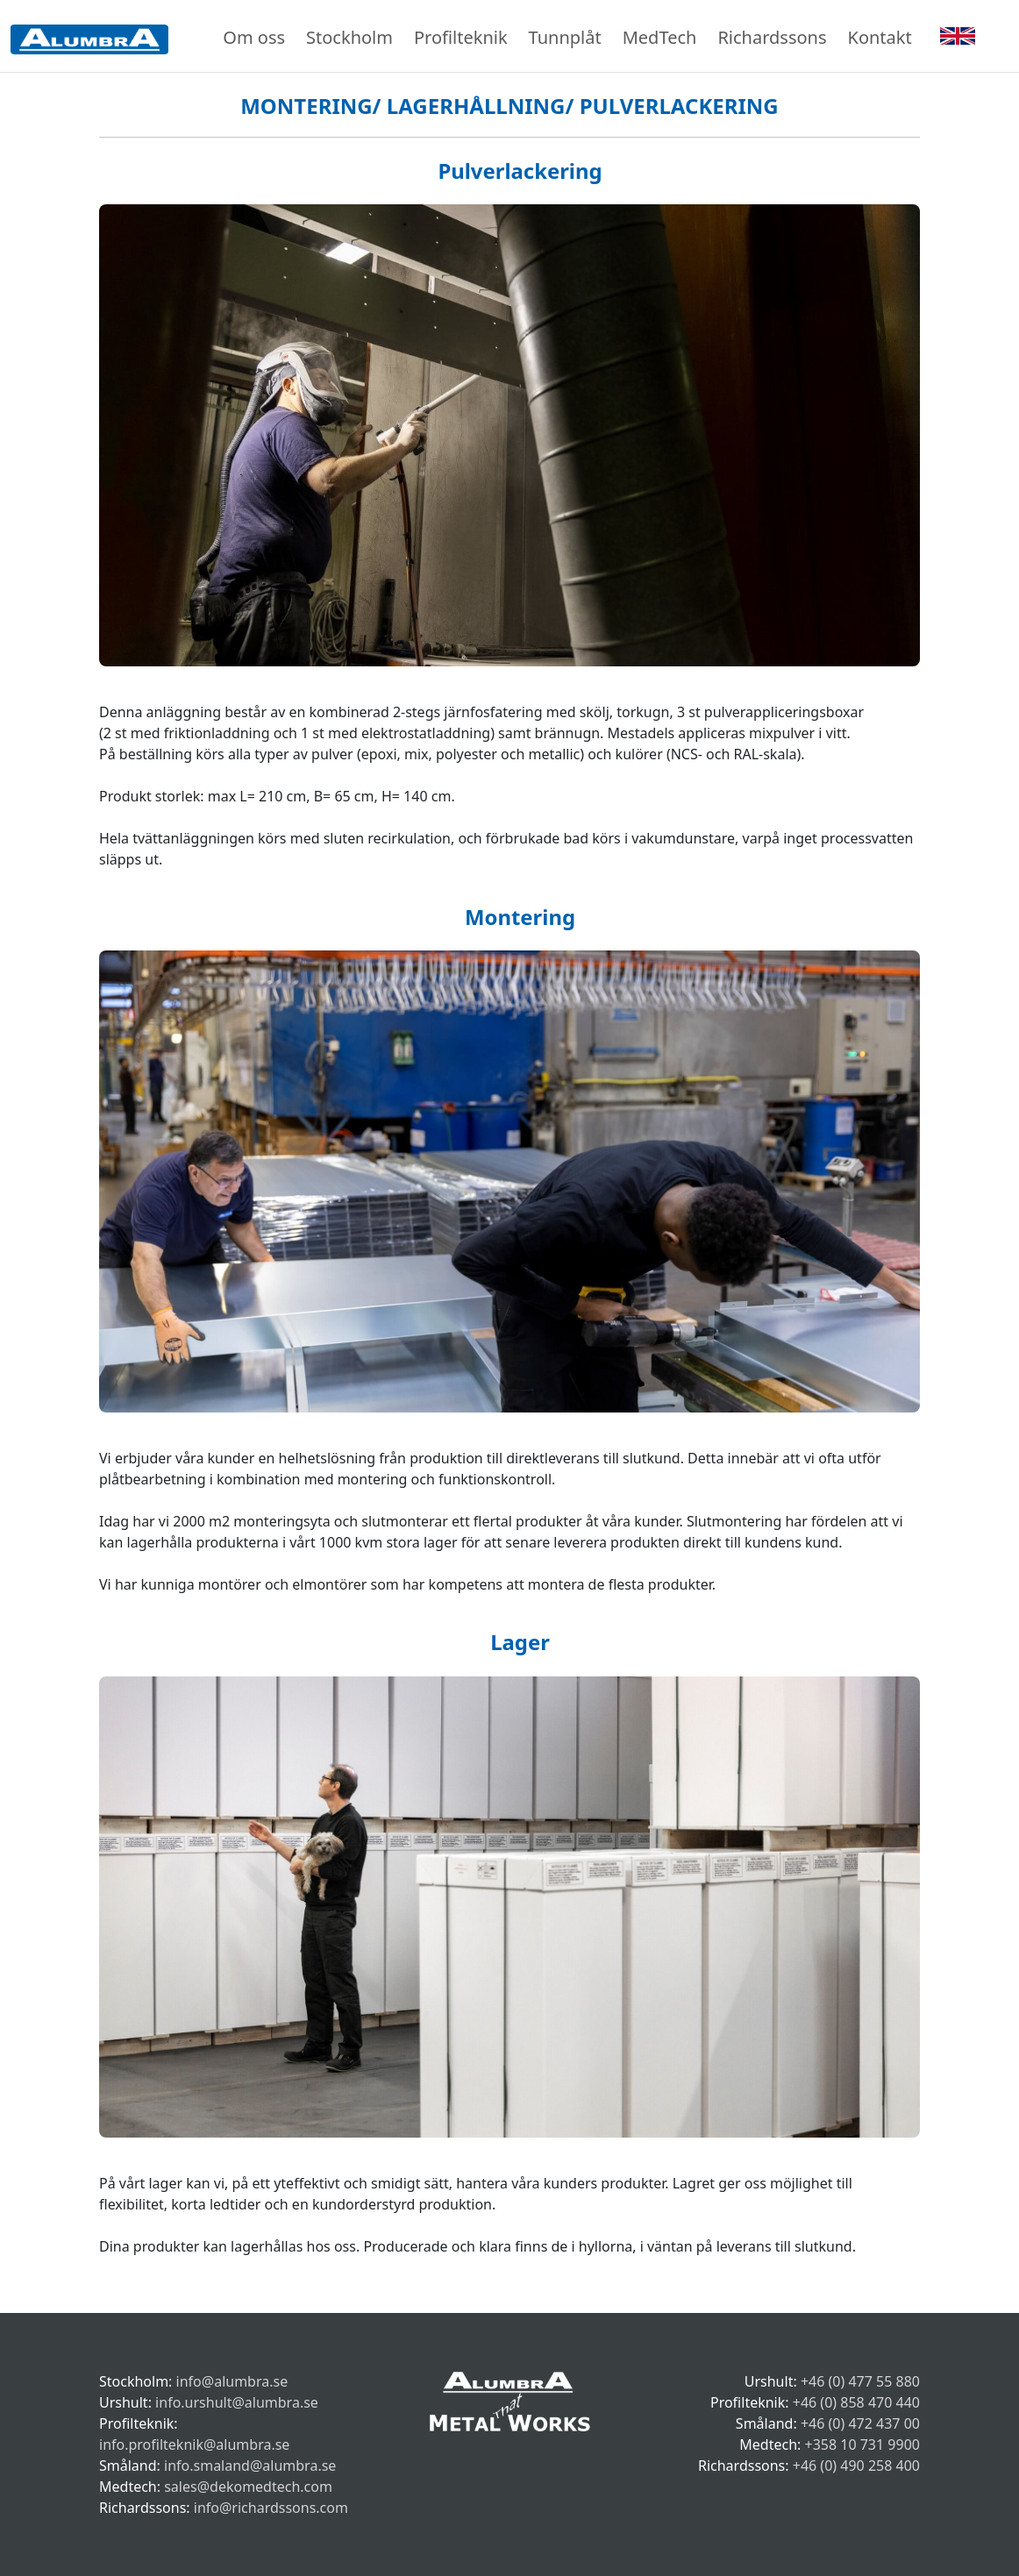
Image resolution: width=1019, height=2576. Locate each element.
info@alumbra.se (232, 2381)
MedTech (660, 37)
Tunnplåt (565, 37)
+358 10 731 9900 (861, 2444)
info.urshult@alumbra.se (236, 2402)
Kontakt (880, 37)
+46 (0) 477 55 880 (860, 2381)
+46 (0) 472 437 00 (860, 2423)
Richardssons (771, 37)
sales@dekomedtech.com (248, 2486)
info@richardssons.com (271, 2507)
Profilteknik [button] (461, 37)
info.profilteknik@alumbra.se (194, 2444)
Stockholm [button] (349, 37)
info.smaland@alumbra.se (250, 2465)
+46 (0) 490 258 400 (856, 2465)
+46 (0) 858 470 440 (856, 2402)
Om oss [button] (254, 37)
